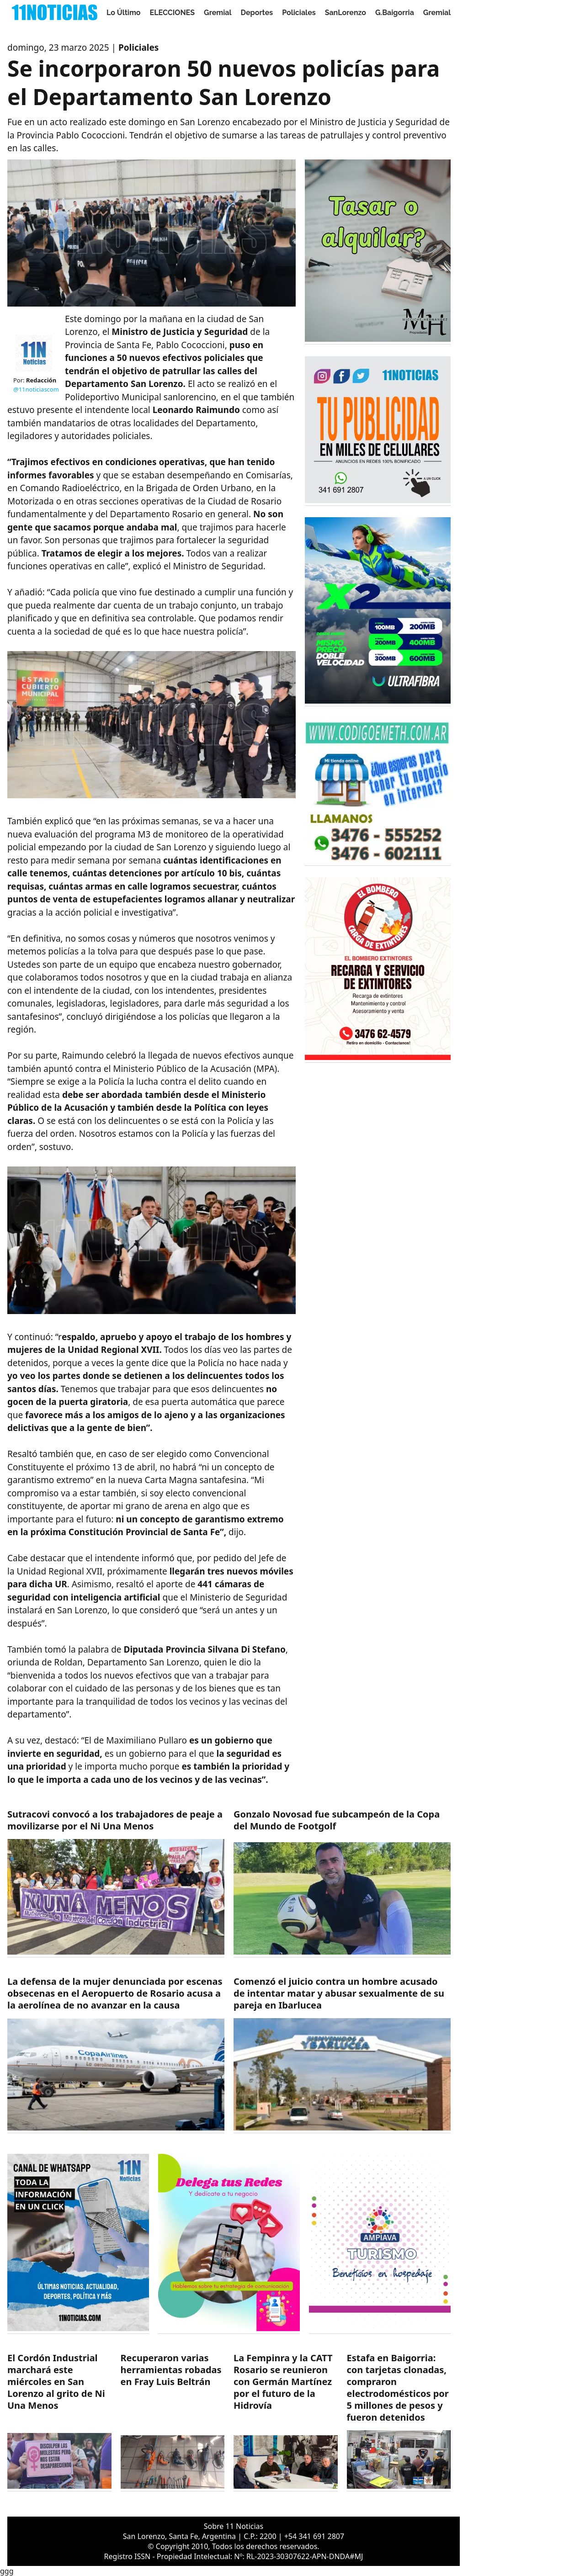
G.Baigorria (394, 12)
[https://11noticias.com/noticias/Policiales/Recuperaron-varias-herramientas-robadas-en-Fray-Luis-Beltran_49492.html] (173, 2422)
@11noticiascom (36, 389)
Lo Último (123, 12)
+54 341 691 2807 (314, 2536)
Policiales (299, 12)
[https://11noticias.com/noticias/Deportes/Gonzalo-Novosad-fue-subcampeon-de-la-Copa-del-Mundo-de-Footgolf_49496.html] (342, 1882)
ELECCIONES (172, 12)
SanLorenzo (345, 12)
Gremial (218, 12)
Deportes (257, 12)
